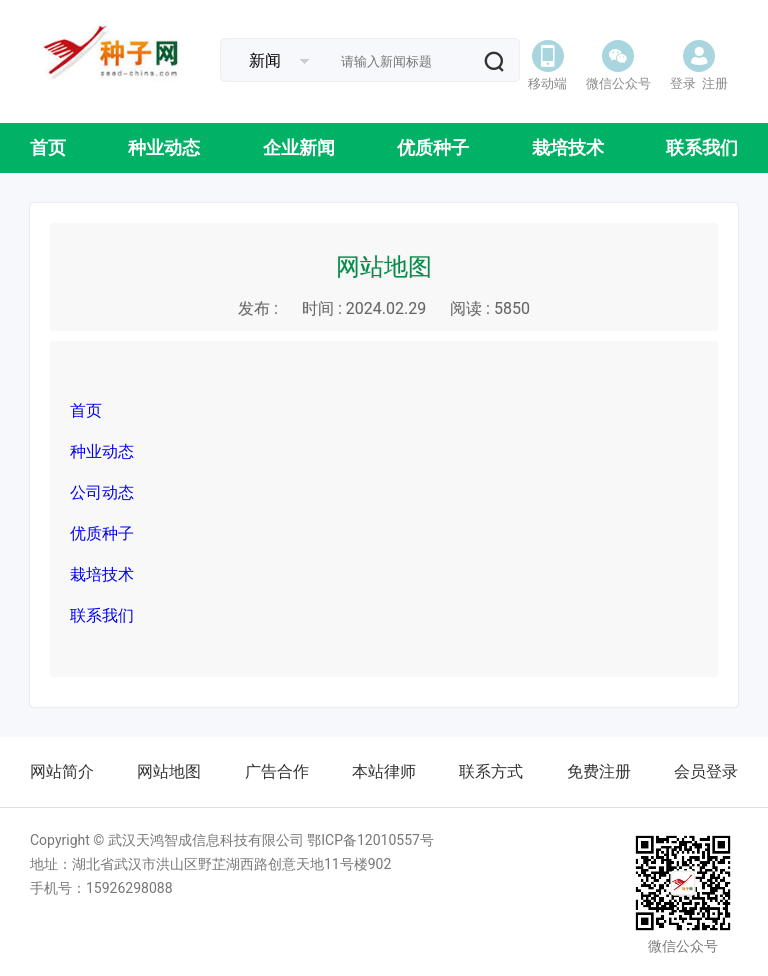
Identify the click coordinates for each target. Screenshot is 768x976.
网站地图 (169, 771)
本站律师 (384, 771)
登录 (683, 83)
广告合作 (277, 771)
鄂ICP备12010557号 (370, 840)
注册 (715, 83)
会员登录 (706, 771)
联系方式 (491, 771)
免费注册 (599, 771)
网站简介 (62, 771)
